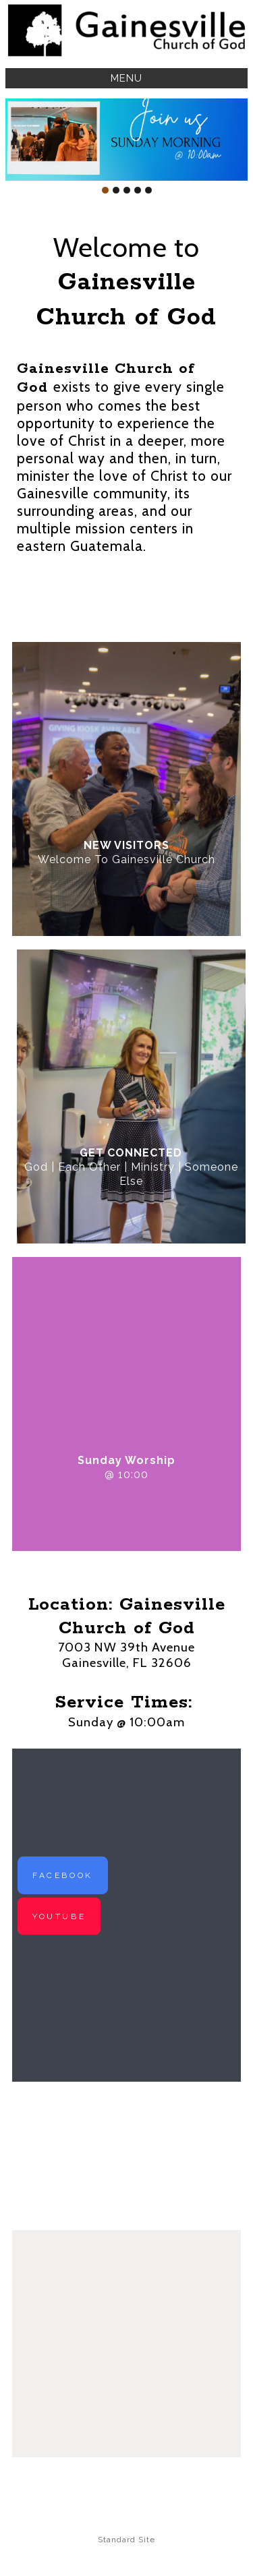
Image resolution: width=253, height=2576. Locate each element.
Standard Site (126, 2539)
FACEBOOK (62, 1875)
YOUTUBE (59, 1916)
